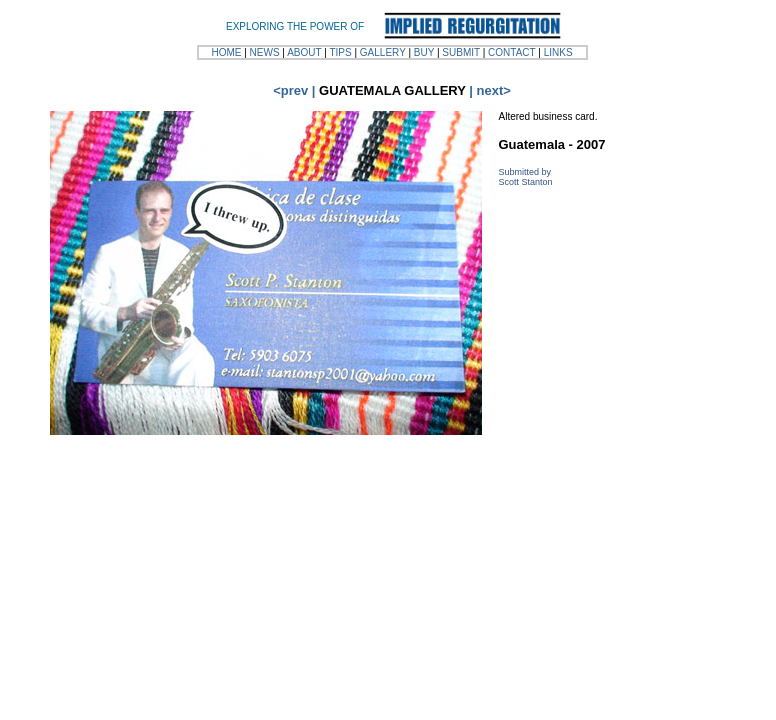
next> (494, 90)
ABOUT (304, 52)
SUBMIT (461, 52)
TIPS (340, 52)
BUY (424, 52)
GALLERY (383, 52)
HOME (226, 52)
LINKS (558, 52)
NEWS (265, 52)
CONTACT (511, 52)
